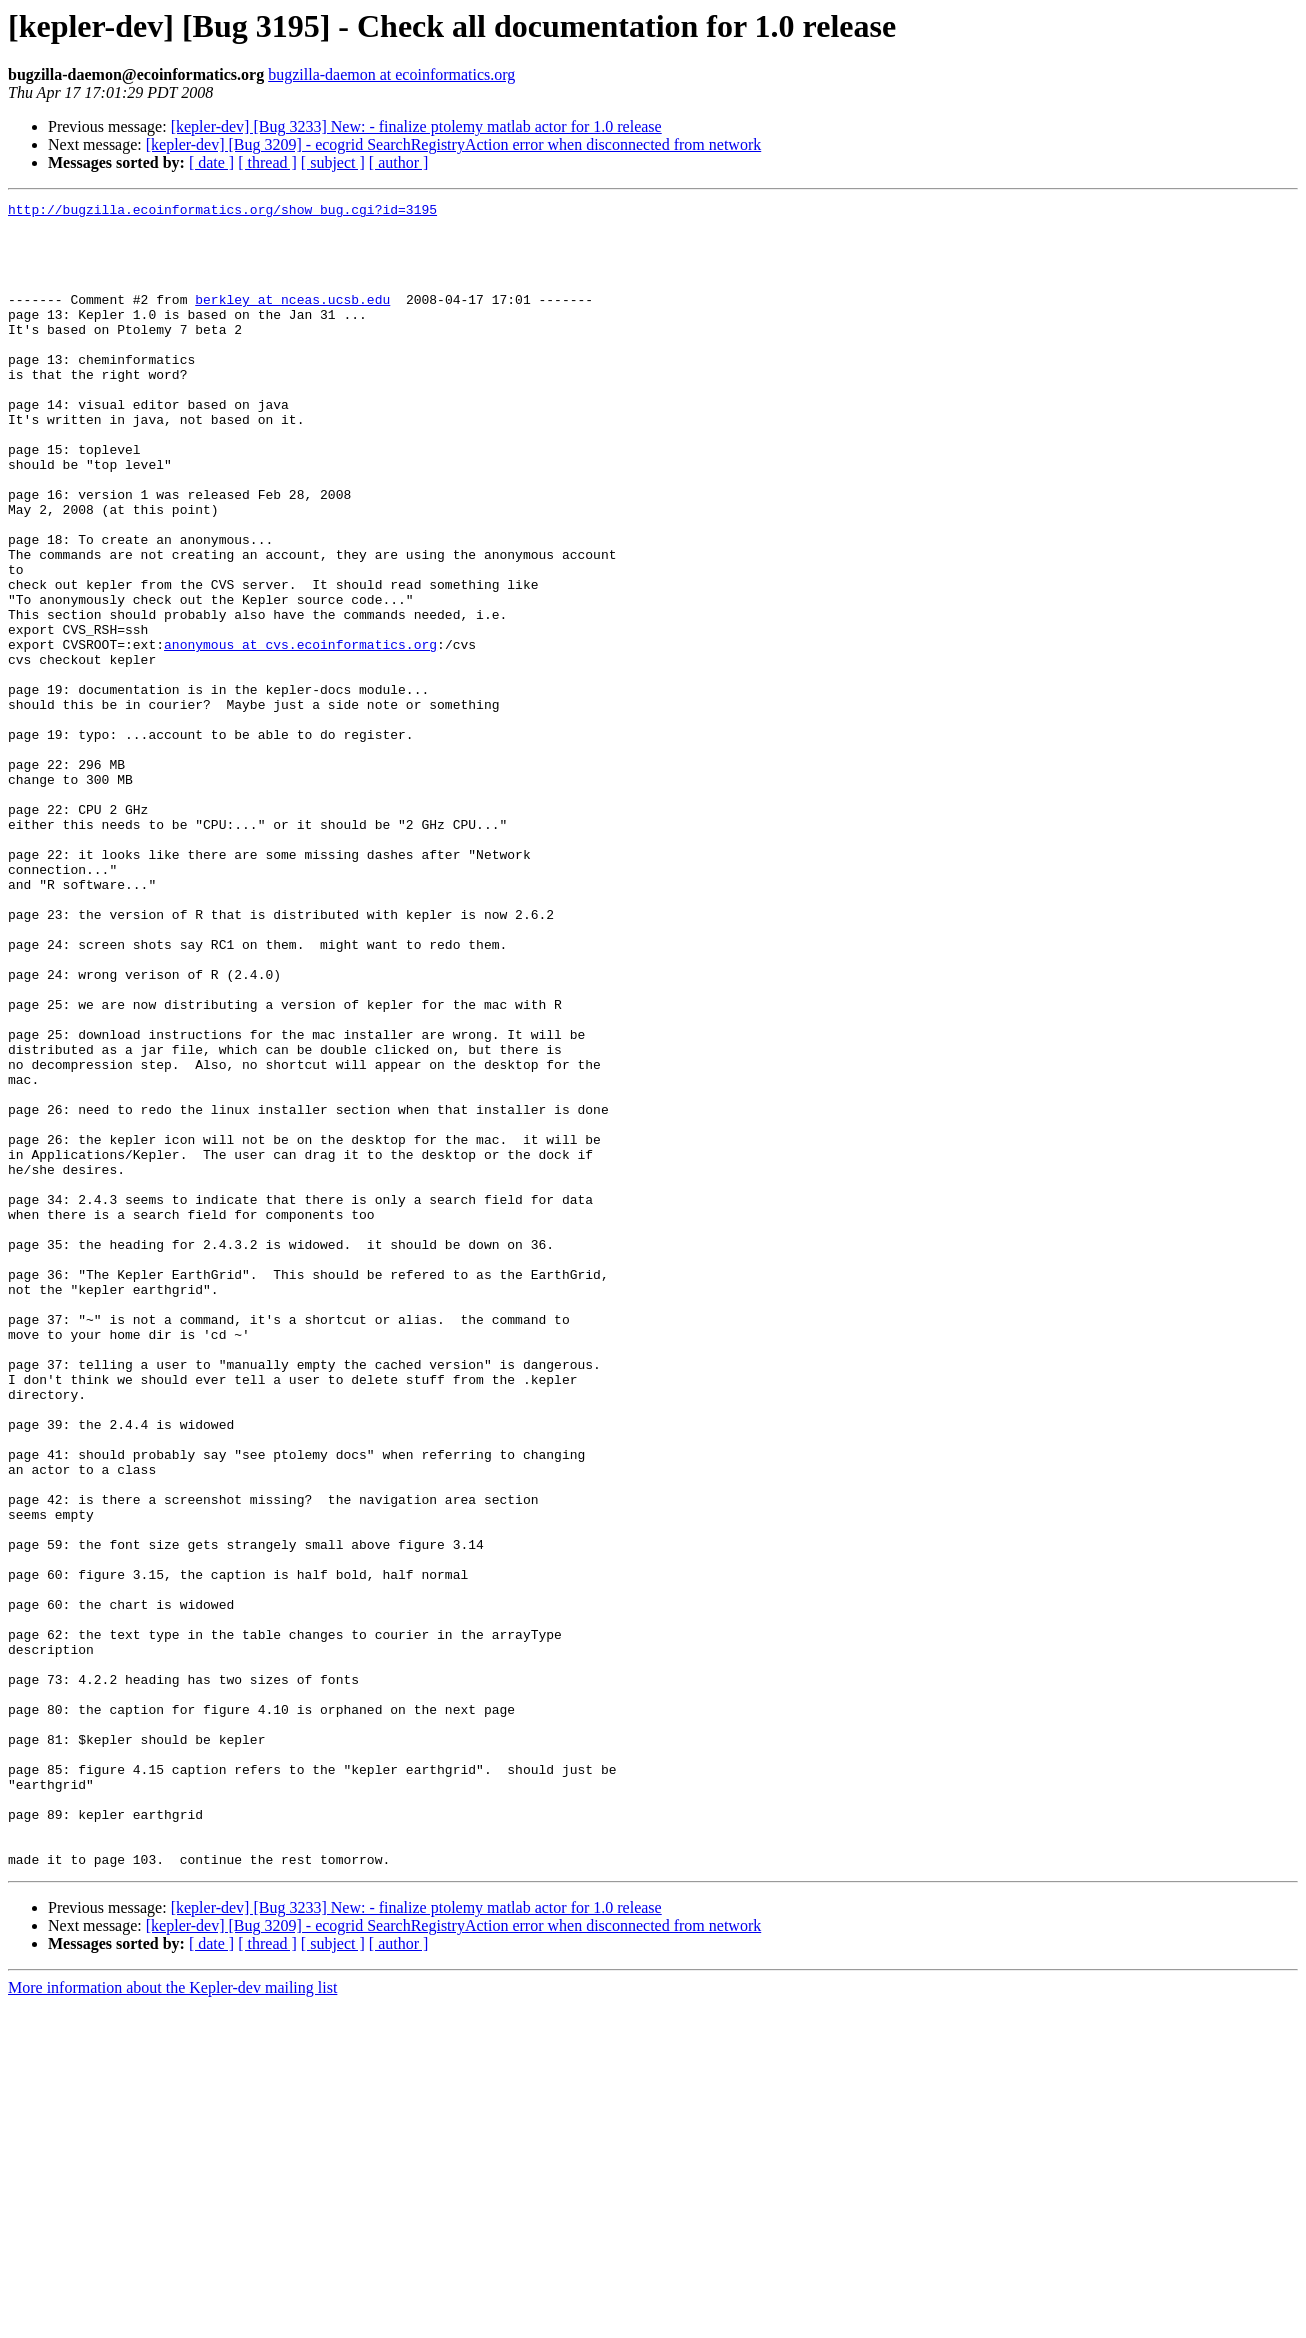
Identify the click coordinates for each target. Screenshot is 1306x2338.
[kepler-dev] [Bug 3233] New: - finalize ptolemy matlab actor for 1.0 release (416, 126)
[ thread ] (267, 162)
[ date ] (211, 162)
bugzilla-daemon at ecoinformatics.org (391, 74)
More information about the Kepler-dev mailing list (172, 2320)
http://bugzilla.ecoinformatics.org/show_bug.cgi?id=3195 (222, 212)
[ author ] (399, 162)
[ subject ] (333, 162)
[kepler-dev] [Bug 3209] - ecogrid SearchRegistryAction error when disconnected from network (453, 144)
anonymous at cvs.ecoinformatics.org (300, 734)
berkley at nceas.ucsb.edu (292, 320)
